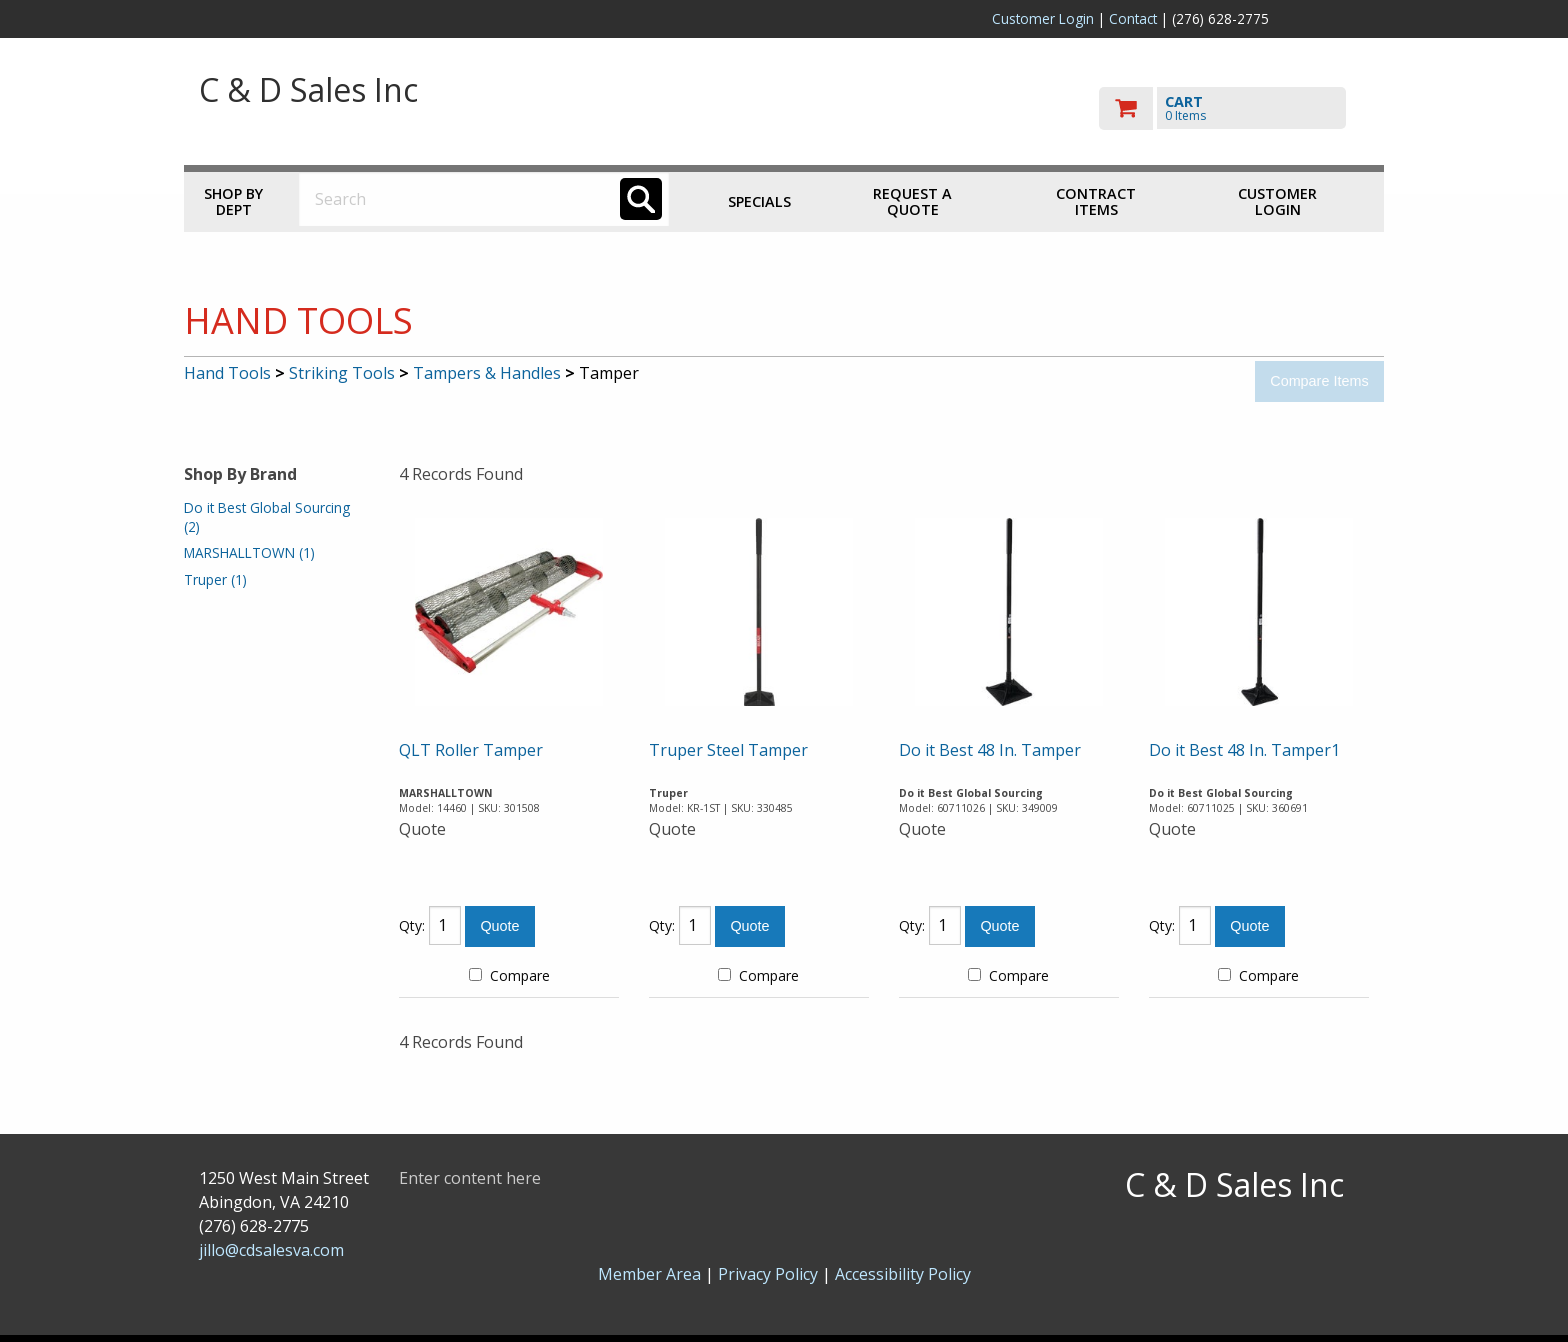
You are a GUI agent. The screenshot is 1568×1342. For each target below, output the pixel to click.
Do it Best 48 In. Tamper (990, 750)
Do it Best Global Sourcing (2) (267, 516)
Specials (759, 201)
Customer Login (1043, 18)
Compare (509, 975)
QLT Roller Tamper (471, 750)
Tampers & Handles (487, 373)
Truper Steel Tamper (728, 750)
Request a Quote (912, 201)
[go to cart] (1234, 108)
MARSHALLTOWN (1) (249, 552)
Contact (1133, 18)
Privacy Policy (770, 1274)
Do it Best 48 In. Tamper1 (1244, 750)
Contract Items (1096, 201)
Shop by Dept (233, 201)
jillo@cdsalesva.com (271, 1250)
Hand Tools (227, 373)
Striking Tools (342, 373)
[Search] (641, 199)
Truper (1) (215, 579)
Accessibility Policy (903, 1274)
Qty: (412, 925)
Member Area (649, 1274)
